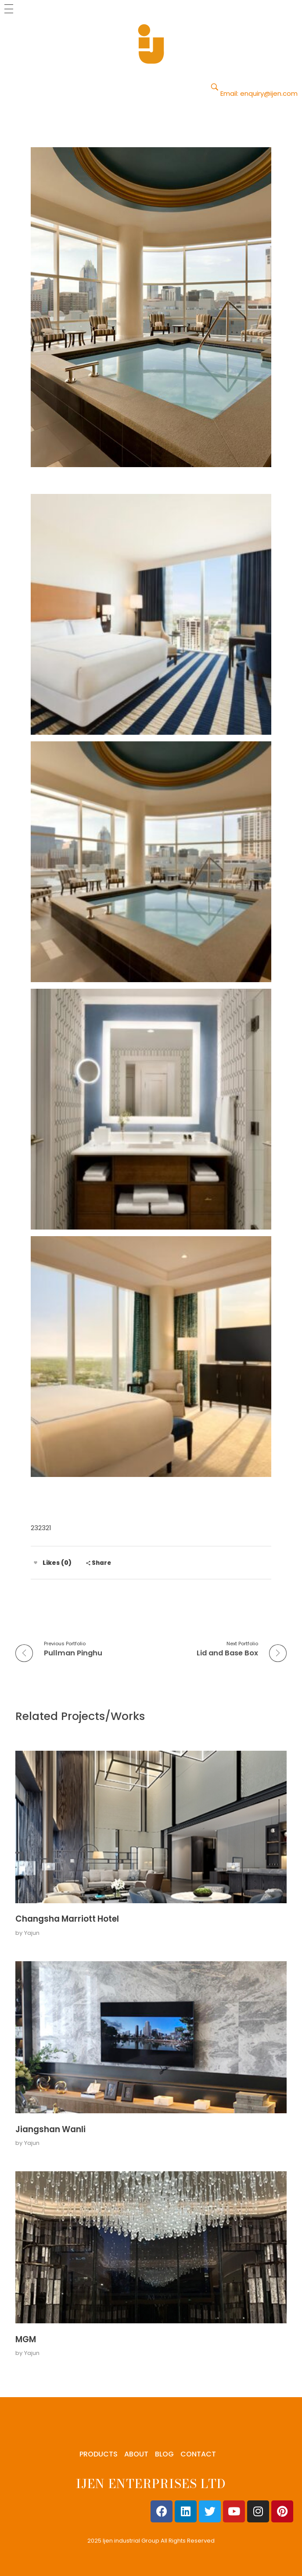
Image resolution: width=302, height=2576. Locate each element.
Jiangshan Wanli (50, 2129)
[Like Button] (35, 1562)
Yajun (32, 1933)
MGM (25, 2339)
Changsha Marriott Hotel (67, 1919)
